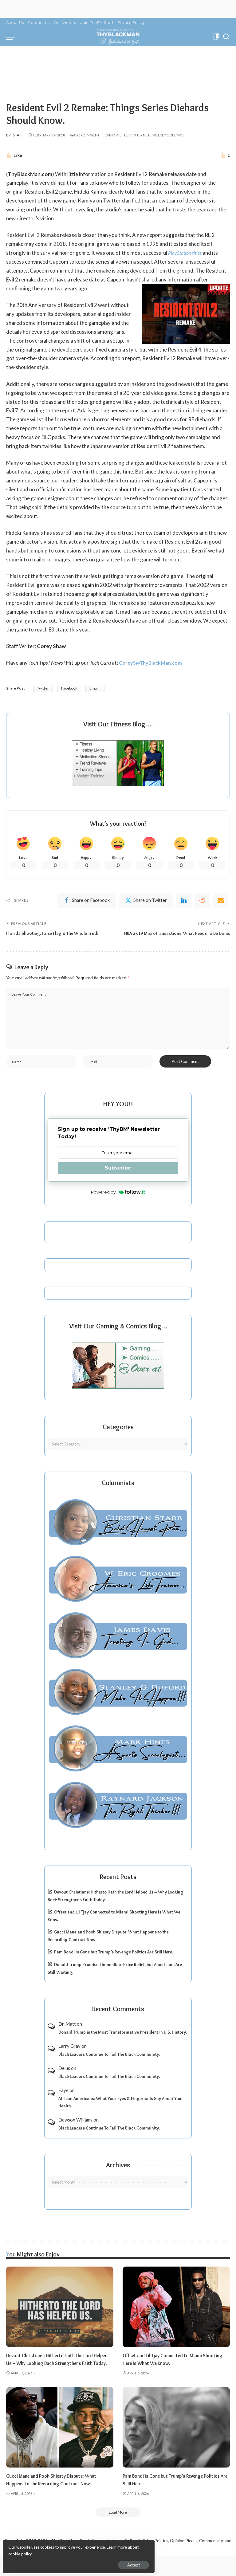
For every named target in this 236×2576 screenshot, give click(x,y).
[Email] (220, 901)
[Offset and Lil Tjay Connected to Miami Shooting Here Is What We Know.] (176, 2318)
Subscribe (118, 1179)
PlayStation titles (186, 253)
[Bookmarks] (215, 37)
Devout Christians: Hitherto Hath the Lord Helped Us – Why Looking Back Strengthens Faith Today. (55, 2374)
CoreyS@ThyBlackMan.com (152, 662)
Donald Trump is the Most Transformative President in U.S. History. (122, 2043)
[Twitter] (146, 901)
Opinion (112, 135)
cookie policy (78, 2551)
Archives (118, 2176)
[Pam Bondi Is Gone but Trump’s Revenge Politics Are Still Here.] (176, 2446)
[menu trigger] (12, 37)
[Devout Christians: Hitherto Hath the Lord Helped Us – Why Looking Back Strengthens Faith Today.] (59, 2318)
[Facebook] (86, 901)
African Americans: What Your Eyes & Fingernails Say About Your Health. (120, 2113)
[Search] (226, 37)
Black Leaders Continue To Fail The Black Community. (109, 2065)
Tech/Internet (136, 135)
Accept (75, 2562)
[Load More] (118, 2531)
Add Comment (84, 135)
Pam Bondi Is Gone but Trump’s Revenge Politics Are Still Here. (113, 1963)
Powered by (118, 1203)
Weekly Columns (168, 135)
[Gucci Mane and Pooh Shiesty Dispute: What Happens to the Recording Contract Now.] (59, 2446)
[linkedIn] (183, 901)
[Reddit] (202, 901)
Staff (18, 135)
